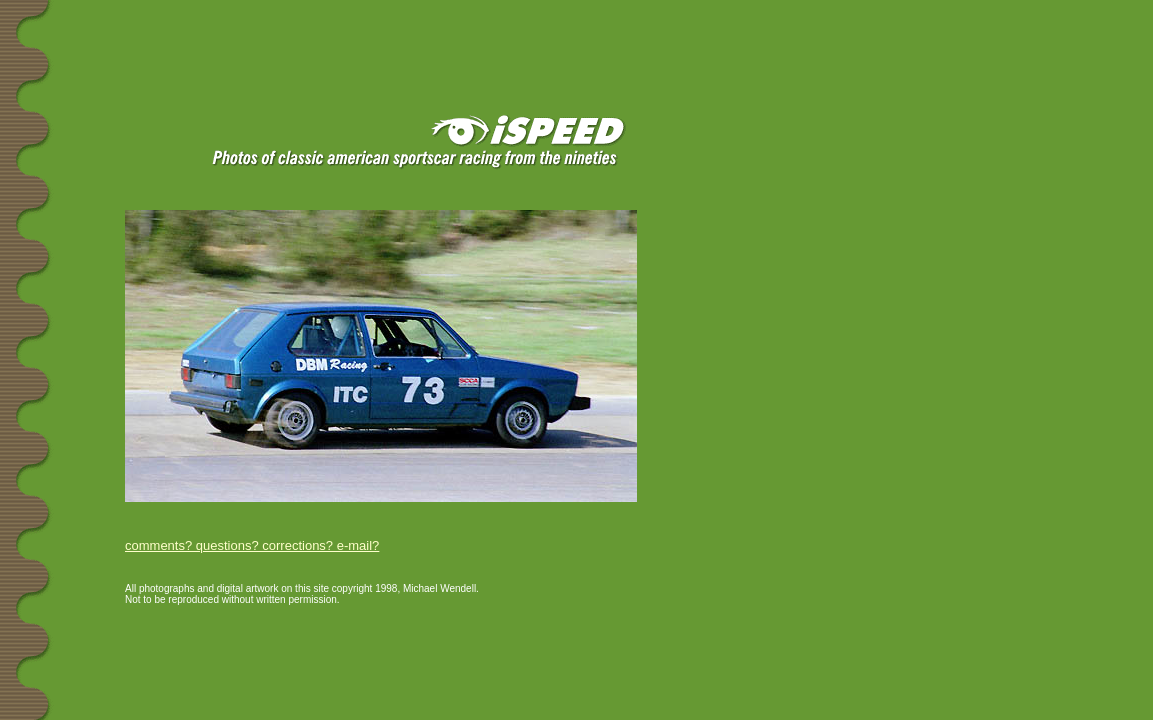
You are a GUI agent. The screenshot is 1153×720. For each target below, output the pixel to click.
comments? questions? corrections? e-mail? (252, 545)
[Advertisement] (239, 32)
